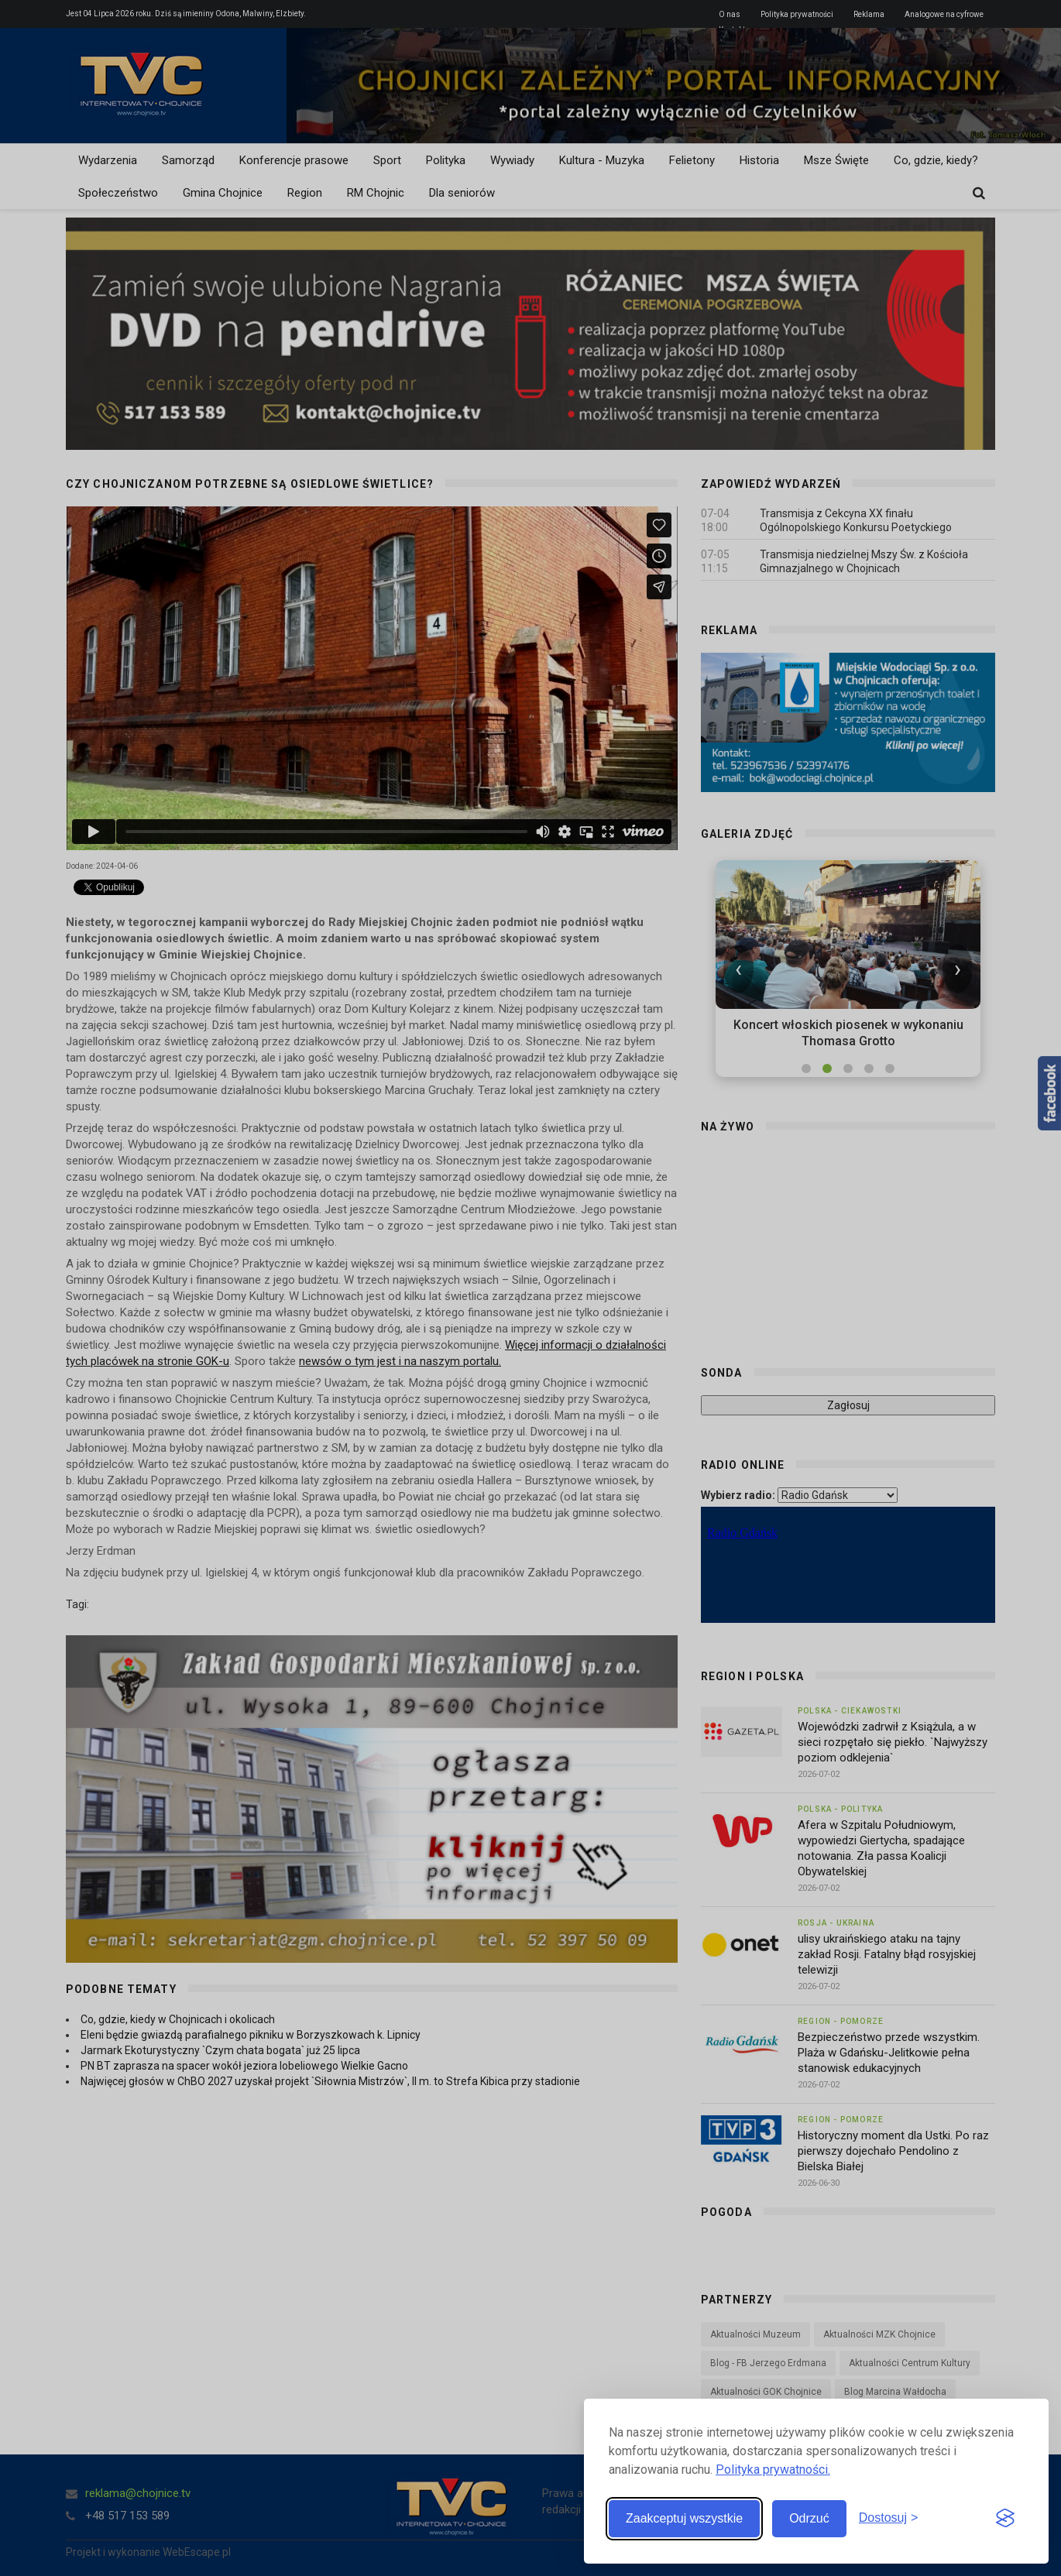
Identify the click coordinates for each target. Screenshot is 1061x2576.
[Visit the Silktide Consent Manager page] (1005, 2518)
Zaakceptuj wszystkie (684, 2518)
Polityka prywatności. (773, 2469)
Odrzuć (809, 2518)
